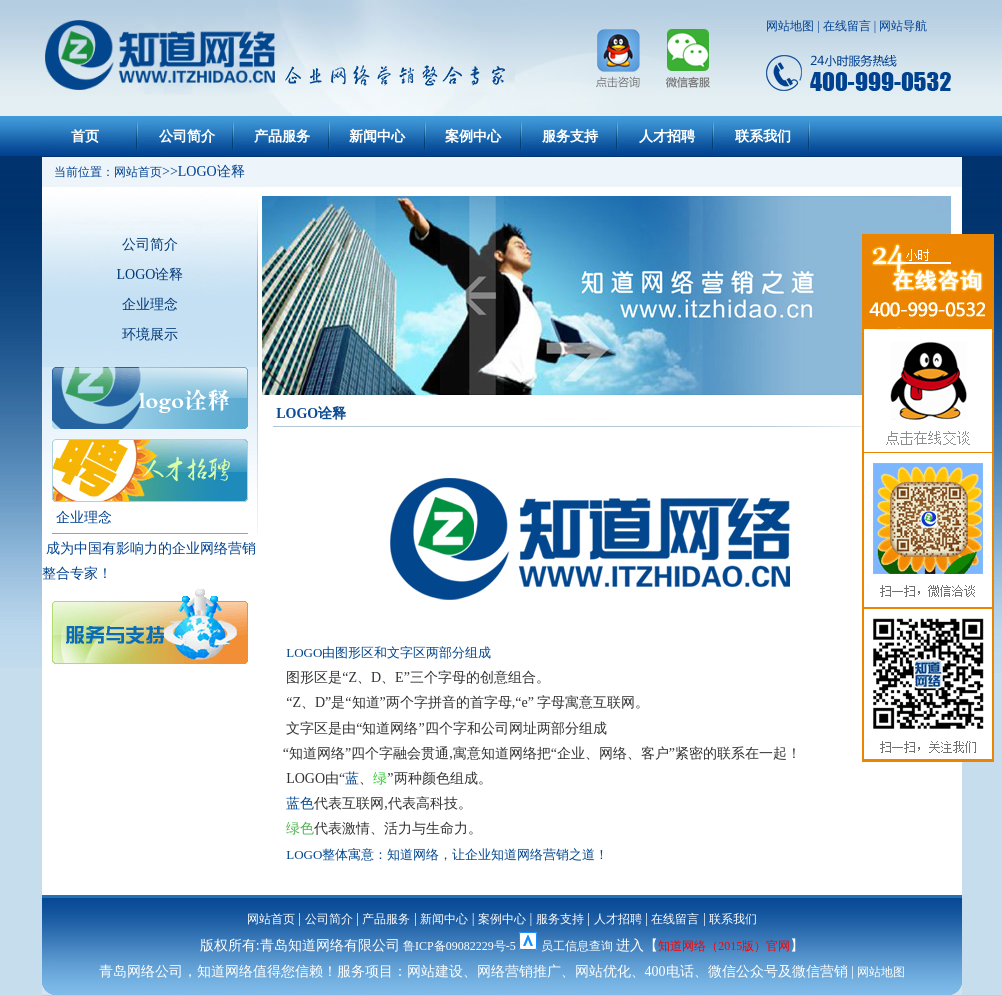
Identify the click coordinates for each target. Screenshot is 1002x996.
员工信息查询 (577, 946)
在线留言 (847, 26)
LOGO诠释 (150, 274)
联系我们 (763, 136)
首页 (85, 136)
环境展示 (150, 334)
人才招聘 (667, 136)
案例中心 (473, 136)
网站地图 (790, 26)
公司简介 (187, 136)
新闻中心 (377, 136)
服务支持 (570, 136)
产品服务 (282, 136)
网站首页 (271, 919)
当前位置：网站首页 (102, 172)
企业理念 (150, 304)
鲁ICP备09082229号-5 (459, 946)
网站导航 (903, 26)
